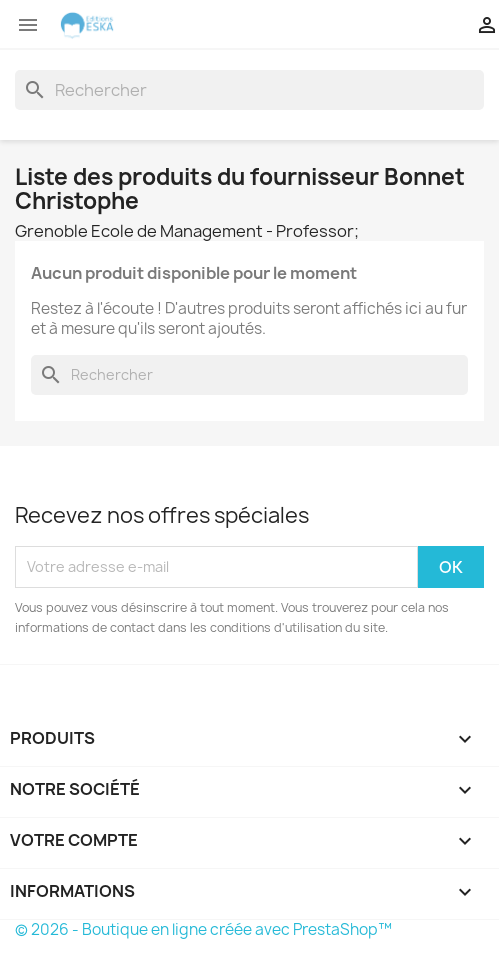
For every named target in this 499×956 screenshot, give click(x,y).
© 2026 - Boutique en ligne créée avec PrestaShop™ (203, 929)
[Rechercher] (249, 90)
